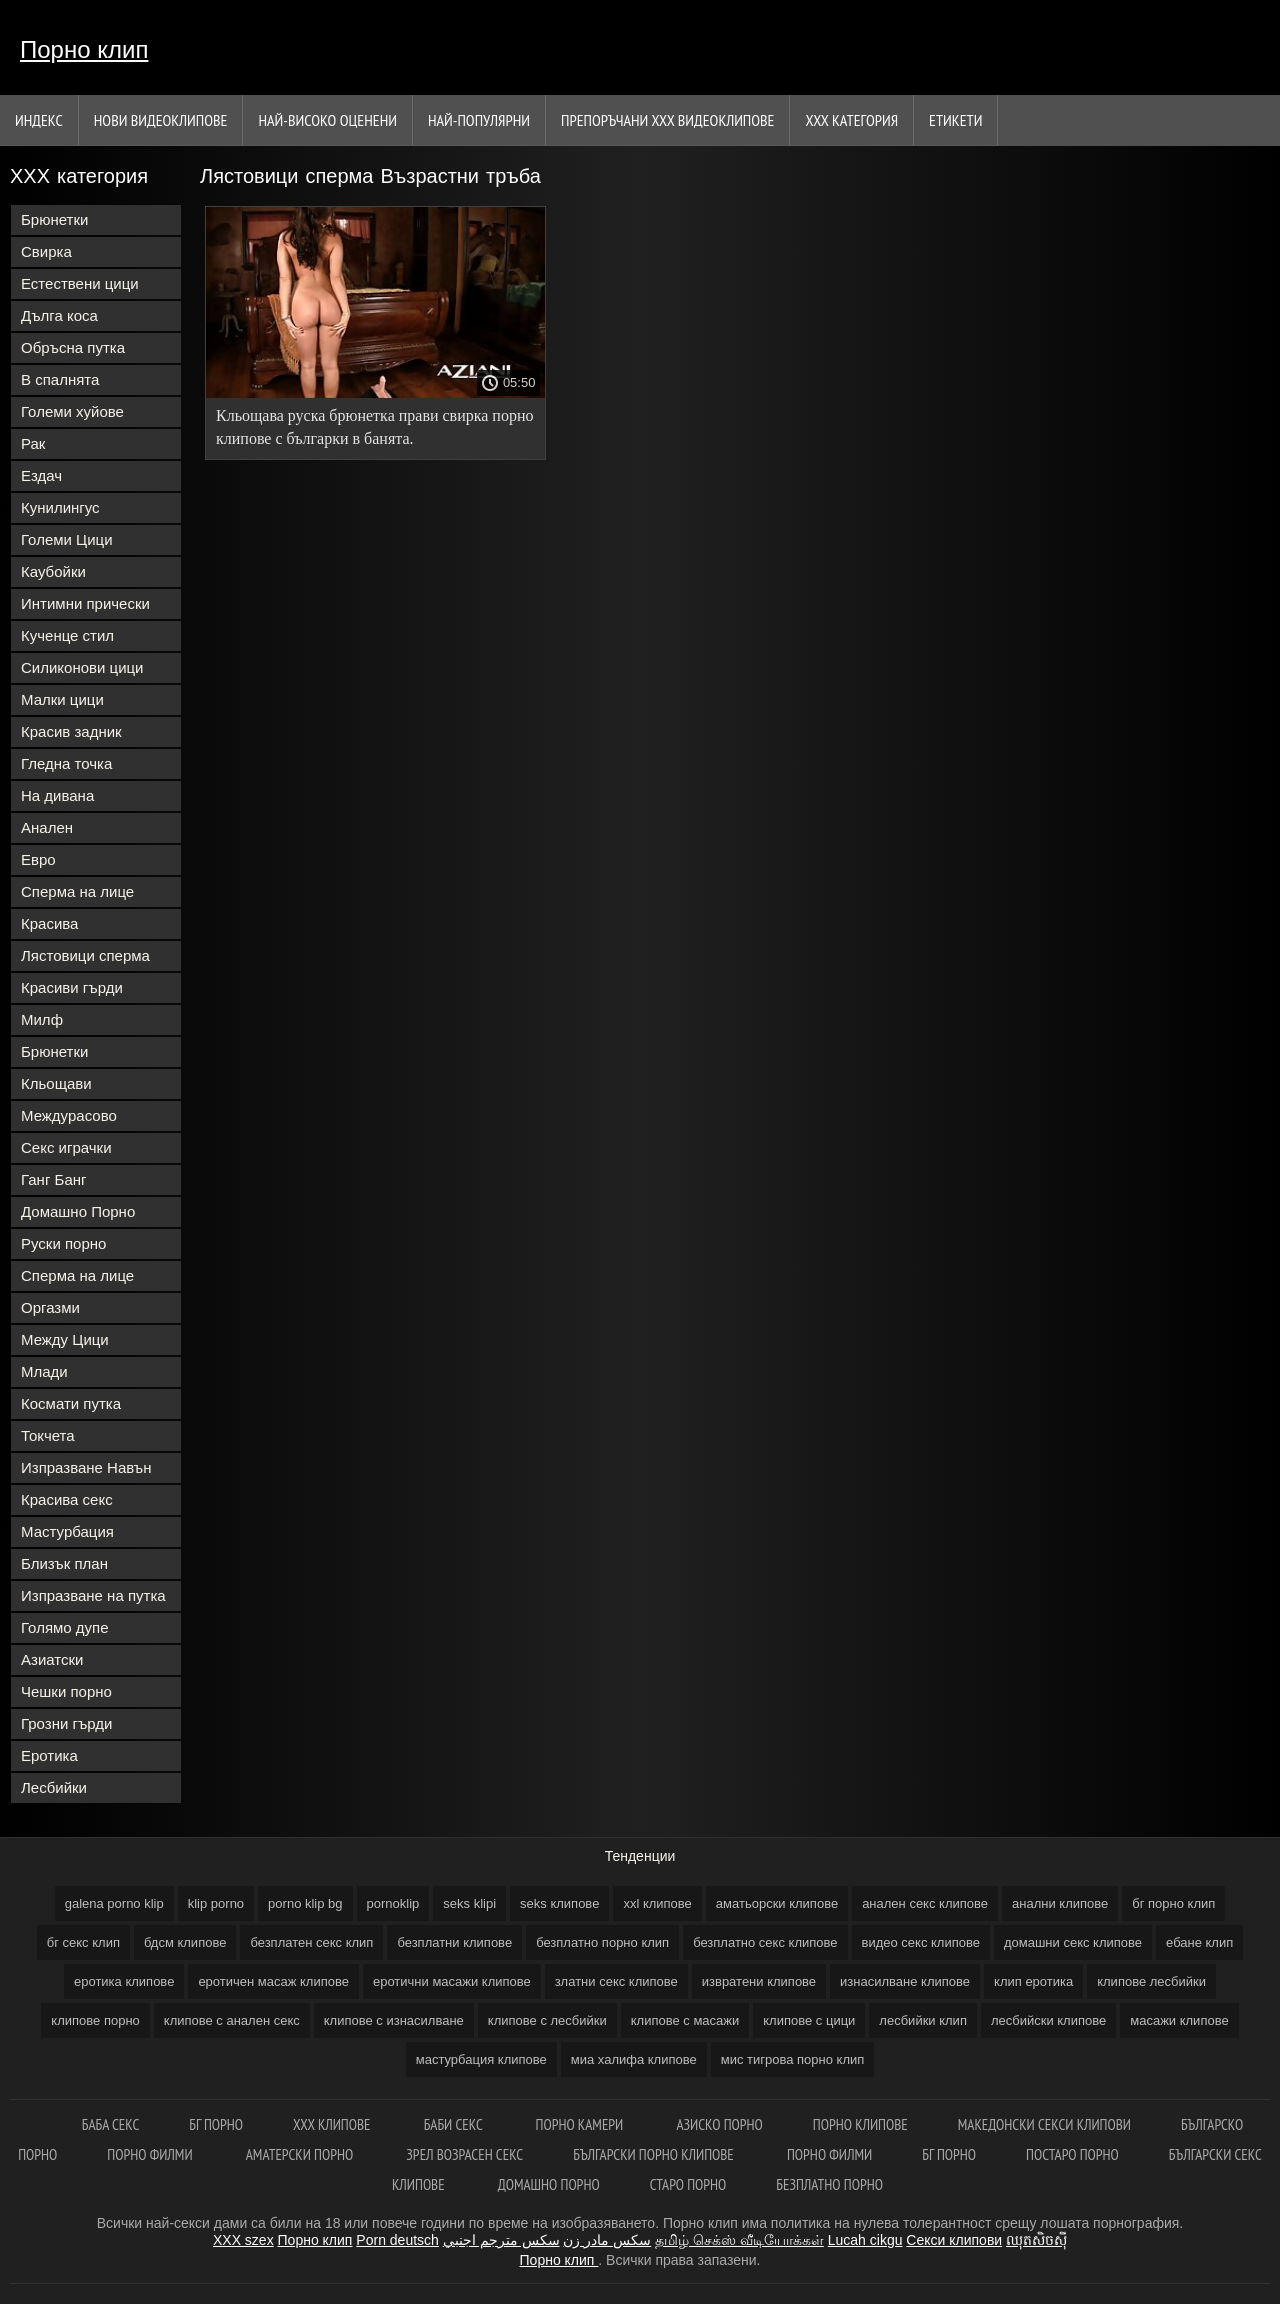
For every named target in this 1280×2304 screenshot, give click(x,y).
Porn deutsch (397, 2240)
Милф (42, 1019)
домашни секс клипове (1073, 1942)
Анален (47, 827)
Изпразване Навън (86, 1467)
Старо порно (688, 2184)
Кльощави (56, 1083)
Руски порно (63, 1243)
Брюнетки (54, 219)
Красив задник (71, 731)
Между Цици (65, 1339)
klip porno (216, 1903)
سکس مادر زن (607, 2240)
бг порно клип (1173, 1903)
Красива (49, 923)
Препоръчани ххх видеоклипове (667, 120)
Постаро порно (1072, 2154)
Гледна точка (66, 763)
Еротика (49, 1755)
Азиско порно (719, 2124)
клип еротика (1033, 1981)
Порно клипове (860, 2124)
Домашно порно (549, 2184)
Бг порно (216, 2124)
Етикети (955, 120)
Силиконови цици (82, 667)
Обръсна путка (73, 347)
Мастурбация (67, 1531)
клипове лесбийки (1151, 1981)
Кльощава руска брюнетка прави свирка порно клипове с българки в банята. (374, 427)
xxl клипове (657, 1903)
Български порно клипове (655, 2154)
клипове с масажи (685, 2020)
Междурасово (69, 1115)
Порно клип (84, 49)
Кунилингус (60, 507)
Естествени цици (80, 283)
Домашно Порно (78, 1211)
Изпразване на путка (93, 1595)
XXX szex (243, 2240)
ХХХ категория (851, 120)
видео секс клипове (921, 1942)
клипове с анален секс (232, 2020)
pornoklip (393, 1903)
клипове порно (95, 2020)
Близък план (64, 1563)
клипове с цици (809, 2020)
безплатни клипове (454, 1942)
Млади (44, 1371)
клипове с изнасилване (394, 2020)
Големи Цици (67, 539)
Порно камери (581, 2124)
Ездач (41, 475)
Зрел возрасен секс (464, 2154)
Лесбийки (54, 1787)
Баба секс (111, 2124)
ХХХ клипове (333, 2124)
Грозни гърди (66, 1723)
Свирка (46, 251)
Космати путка (71, 1403)
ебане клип (1199, 1942)
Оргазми (50, 1307)
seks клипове (559, 1903)
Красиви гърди (72, 987)
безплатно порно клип (602, 1942)
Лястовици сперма (85, 955)
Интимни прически (85, 603)
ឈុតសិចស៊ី (1036, 2240)
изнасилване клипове (905, 1981)
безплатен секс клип (311, 1942)
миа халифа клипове (634, 2059)
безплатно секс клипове (765, 1942)
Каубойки (53, 571)
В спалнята (60, 379)
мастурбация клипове (481, 2059)
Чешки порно (66, 1691)
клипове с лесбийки (547, 2020)
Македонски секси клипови (1044, 2124)
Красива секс (67, 1499)
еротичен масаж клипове (273, 1981)
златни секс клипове (616, 1981)
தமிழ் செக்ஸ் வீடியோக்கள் (739, 2240)
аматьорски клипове (777, 1903)
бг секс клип (83, 1942)
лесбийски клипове (1048, 2020)
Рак (33, 443)
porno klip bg (305, 1903)
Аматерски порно (301, 2154)
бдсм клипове (185, 1942)
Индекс (39, 120)
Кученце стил (67, 635)
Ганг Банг (54, 1179)
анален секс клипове (925, 1903)
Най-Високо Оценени (327, 120)
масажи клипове (1179, 2020)
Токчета (48, 1435)
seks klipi (469, 1903)
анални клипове (1060, 1903)
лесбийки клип (923, 2020)
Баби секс (455, 2124)
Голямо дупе (65, 1627)
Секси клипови (954, 2240)
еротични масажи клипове (452, 1981)
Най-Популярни (479, 120)
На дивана (57, 795)
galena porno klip (114, 1903)
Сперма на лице (77, 891)
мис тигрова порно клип (793, 2059)
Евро (38, 859)
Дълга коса (59, 315)
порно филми (829, 2154)
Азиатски (52, 1659)
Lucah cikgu (865, 2240)
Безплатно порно (829, 2184)
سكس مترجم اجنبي (501, 2240)
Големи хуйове (72, 411)
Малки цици (62, 699)
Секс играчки (66, 1147)
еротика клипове (124, 1981)
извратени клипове (759, 1981)
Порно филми (151, 2154)
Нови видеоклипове (161, 120)
